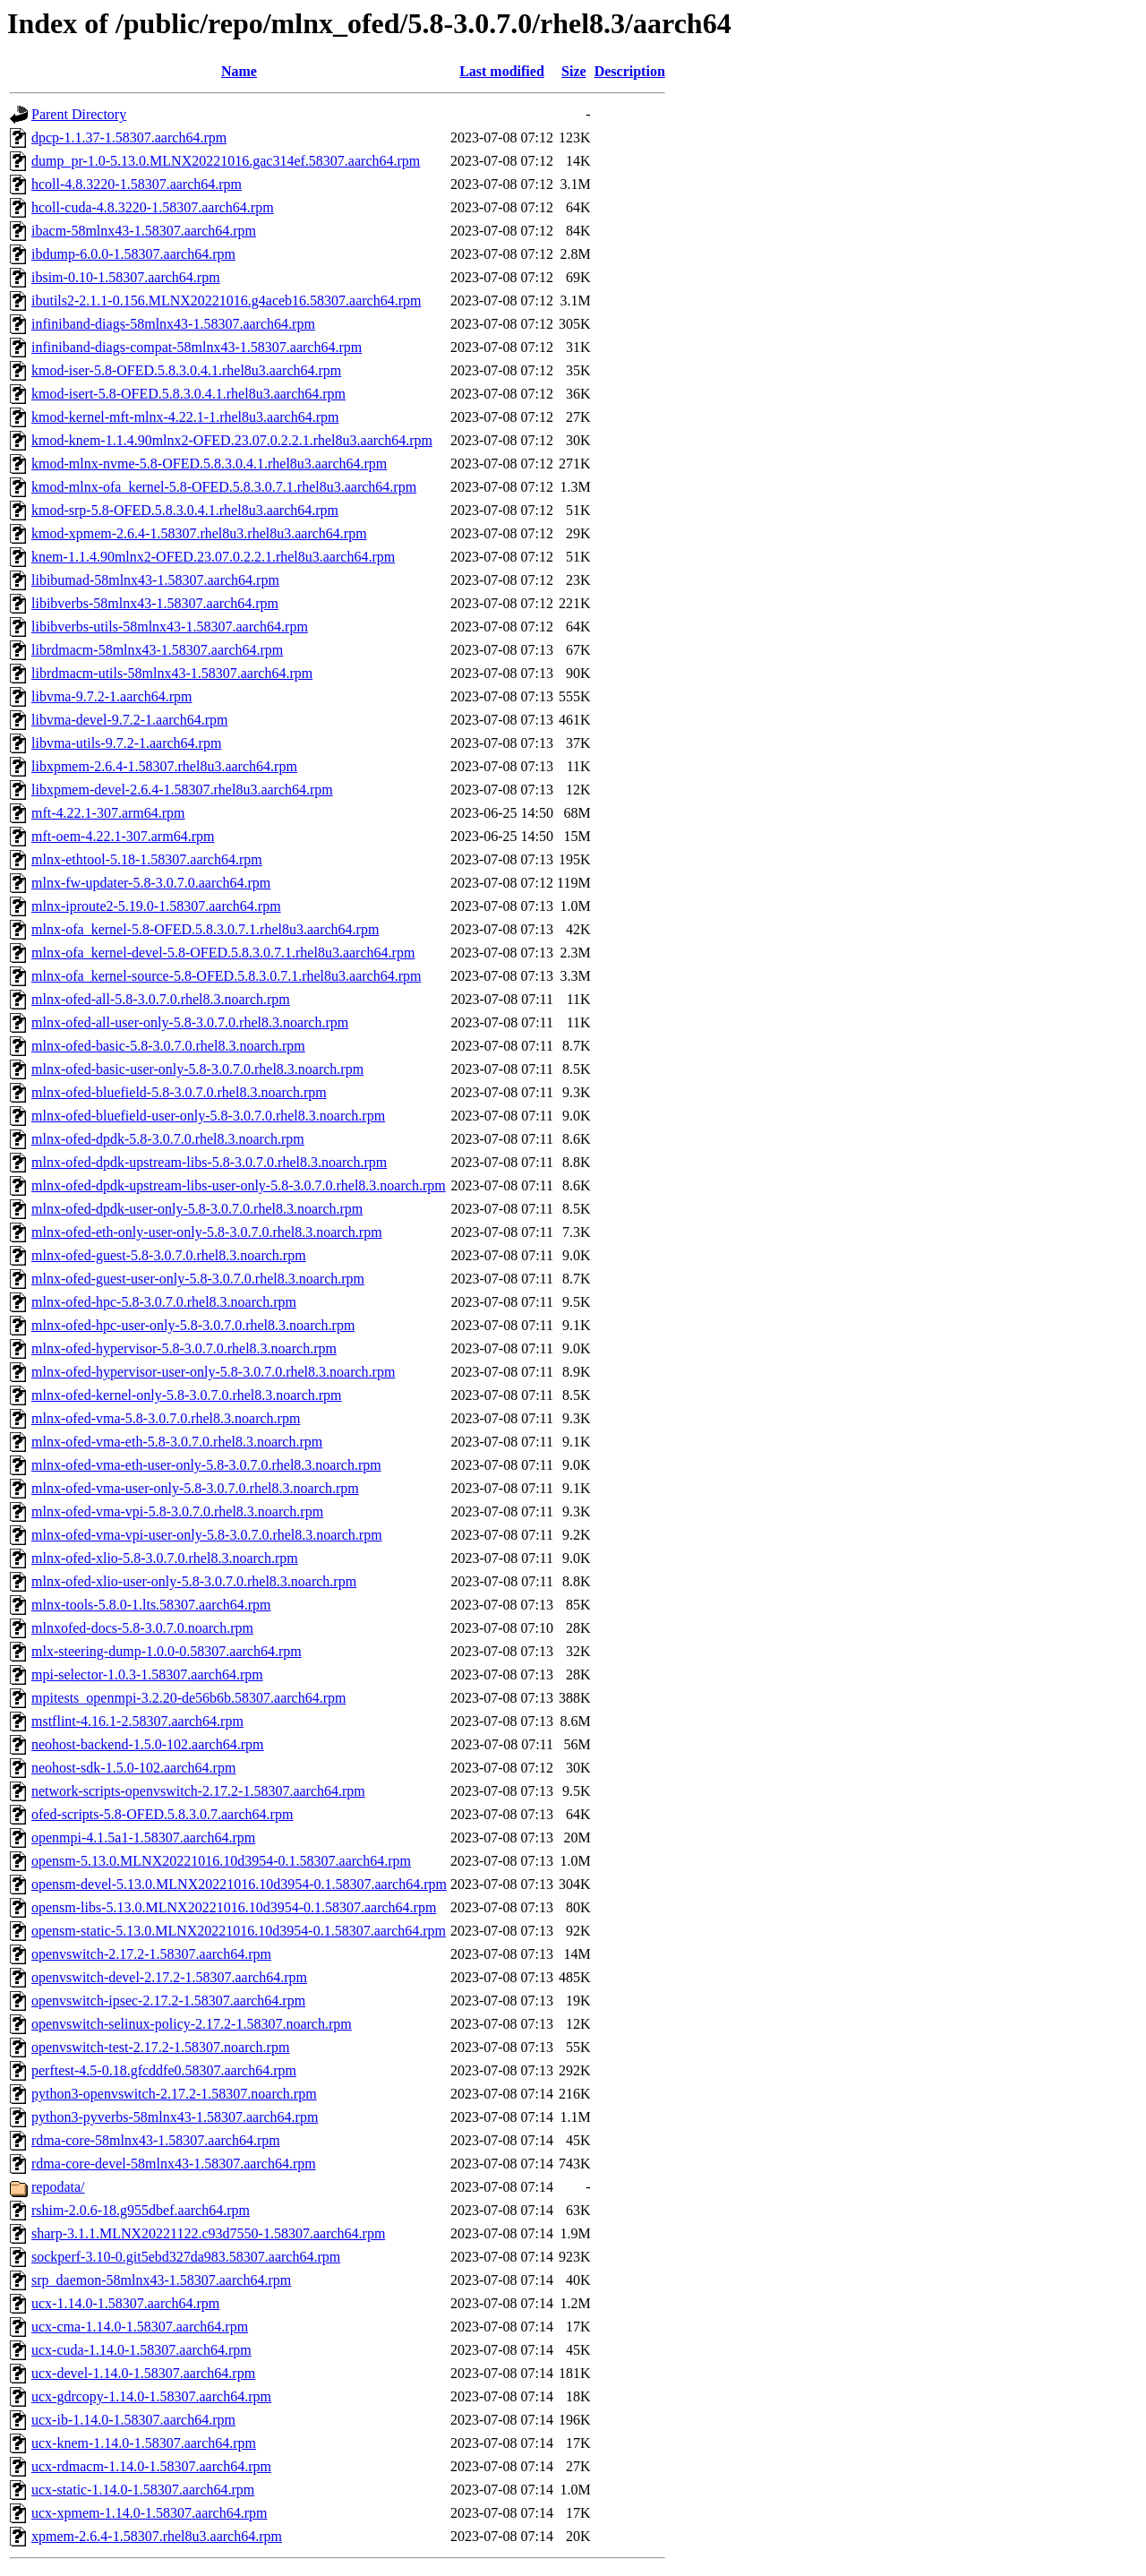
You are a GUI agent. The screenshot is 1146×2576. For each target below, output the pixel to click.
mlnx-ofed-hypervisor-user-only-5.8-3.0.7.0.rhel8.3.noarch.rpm (213, 1371)
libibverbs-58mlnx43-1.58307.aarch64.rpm (154, 603)
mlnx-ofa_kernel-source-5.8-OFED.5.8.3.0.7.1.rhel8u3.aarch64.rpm (226, 975)
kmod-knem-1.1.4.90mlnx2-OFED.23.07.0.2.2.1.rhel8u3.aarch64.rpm (231, 440)
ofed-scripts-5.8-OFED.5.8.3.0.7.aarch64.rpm (162, 1814)
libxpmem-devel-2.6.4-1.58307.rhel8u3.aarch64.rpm (182, 789)
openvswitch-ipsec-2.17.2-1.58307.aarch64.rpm (168, 2000)
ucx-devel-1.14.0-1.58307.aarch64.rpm (143, 2373)
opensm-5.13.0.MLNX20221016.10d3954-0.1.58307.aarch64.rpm (221, 1860)
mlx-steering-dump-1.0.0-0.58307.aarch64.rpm (166, 1651)
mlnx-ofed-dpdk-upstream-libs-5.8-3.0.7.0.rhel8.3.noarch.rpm (209, 1162)
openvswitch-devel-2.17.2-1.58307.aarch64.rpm (169, 1977)
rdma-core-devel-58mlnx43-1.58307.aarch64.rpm (173, 2163)
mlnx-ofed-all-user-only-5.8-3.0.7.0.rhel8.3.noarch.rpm (189, 1022)
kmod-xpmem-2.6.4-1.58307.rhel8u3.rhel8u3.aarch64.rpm (199, 533)
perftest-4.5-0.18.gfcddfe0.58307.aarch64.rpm (163, 2070)
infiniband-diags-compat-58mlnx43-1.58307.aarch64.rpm (196, 347)
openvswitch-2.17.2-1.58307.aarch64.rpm (151, 1954)
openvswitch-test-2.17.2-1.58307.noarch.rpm (160, 2047)
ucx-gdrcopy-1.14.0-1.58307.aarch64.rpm (151, 2396)
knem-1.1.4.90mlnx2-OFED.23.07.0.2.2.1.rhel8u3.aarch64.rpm (213, 556)
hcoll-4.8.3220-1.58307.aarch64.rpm (136, 184)
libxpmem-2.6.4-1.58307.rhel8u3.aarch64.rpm (164, 766)
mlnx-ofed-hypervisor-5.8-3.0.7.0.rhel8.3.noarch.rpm (184, 1348)
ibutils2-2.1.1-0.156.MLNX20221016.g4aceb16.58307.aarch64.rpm (226, 300)
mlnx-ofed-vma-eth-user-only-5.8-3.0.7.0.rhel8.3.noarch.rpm (206, 1465)
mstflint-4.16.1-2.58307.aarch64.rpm (137, 1721)
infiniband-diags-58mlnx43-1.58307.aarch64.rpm (173, 323)
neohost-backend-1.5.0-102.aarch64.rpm (147, 1744)
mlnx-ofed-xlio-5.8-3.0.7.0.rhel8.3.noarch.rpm (164, 1558)
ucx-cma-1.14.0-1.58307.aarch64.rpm (139, 2326)
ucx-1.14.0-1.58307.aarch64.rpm (125, 2303)
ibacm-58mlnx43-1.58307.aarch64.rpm (143, 230)
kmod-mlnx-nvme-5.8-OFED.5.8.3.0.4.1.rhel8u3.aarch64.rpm (209, 463)
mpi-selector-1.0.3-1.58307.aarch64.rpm (147, 1674)
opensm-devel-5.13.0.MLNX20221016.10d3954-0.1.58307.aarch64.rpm (239, 1884)
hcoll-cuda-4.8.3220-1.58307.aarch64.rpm (152, 207)
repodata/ (58, 2186)
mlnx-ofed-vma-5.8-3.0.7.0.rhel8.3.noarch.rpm (165, 1418)
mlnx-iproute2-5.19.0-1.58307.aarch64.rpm (156, 906)
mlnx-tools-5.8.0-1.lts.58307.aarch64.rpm (151, 1604)
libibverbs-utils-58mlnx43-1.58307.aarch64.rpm (169, 626)
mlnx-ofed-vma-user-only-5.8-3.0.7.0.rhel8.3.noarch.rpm (195, 1488)
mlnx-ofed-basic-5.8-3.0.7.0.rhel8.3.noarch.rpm (168, 1045)
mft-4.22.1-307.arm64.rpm (108, 812)
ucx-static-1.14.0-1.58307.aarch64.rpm (142, 2489)
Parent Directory (78, 114)
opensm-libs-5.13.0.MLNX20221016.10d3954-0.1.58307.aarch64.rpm (233, 1907)
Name (239, 71)
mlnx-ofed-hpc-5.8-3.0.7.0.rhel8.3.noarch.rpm (163, 1301)
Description (629, 71)
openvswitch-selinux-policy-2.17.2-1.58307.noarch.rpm (191, 2023)
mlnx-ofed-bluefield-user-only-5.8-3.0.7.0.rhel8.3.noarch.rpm (208, 1115)
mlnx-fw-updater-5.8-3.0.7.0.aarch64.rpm (150, 882)
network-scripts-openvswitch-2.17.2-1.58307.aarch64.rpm (198, 1791)
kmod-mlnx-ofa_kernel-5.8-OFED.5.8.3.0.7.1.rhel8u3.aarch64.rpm (223, 486)
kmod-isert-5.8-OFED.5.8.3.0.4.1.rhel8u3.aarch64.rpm (188, 393)
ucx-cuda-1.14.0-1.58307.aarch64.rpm (141, 2349)
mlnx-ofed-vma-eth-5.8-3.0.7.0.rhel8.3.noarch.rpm (176, 1441)
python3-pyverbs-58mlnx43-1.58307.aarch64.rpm (174, 2117)
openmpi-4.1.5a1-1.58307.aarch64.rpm (143, 1837)
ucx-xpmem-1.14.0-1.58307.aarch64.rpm (149, 2512)
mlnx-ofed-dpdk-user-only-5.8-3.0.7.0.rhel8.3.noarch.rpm (197, 1208)
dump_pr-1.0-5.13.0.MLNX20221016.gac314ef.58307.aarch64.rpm (225, 160)
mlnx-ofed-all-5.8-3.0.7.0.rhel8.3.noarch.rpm (160, 999)
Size (573, 71)
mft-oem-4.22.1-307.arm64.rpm (122, 836)
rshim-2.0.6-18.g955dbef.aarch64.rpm (140, 2210)
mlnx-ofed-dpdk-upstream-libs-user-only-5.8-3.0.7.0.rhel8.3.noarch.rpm (238, 1185)
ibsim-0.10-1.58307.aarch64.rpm (125, 277)
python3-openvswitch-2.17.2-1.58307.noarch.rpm (174, 2093)
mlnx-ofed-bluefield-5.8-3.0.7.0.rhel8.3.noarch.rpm (179, 1092)
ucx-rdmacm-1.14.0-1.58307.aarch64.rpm (151, 2466)
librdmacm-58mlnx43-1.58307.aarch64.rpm (157, 649)
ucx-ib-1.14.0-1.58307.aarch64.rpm (133, 2419)
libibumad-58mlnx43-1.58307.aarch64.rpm (155, 580)
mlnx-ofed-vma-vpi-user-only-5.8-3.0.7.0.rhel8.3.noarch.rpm (206, 1534)
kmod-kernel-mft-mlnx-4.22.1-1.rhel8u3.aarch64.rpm (184, 417)
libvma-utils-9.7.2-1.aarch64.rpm (126, 743)
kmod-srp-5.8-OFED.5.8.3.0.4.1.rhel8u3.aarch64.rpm (184, 510)
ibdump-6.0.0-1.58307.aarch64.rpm (133, 254)
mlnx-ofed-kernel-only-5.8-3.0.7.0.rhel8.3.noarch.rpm (186, 1395)
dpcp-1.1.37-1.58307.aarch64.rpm (129, 137)
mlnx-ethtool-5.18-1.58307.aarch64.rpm (146, 859)
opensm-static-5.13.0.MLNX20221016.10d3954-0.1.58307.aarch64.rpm (238, 1930)
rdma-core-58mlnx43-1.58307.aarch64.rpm (155, 2140)
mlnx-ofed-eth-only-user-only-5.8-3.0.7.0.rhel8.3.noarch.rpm (206, 1232)
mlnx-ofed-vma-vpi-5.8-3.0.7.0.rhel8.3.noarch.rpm (177, 1511)
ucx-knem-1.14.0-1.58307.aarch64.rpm (143, 2443)
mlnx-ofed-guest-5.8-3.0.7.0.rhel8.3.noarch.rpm (168, 1255)
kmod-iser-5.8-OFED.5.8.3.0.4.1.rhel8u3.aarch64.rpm (186, 370)
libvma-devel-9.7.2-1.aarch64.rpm (129, 719)
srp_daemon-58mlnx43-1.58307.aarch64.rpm (161, 2280)
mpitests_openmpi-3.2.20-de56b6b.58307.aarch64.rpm (188, 1697)
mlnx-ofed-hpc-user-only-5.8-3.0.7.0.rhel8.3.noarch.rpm (193, 1325)
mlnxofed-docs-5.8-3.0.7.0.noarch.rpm (142, 1628)
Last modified (501, 71)
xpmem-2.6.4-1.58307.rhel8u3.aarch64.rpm (156, 2536)
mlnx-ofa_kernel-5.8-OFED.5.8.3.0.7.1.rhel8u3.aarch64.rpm (205, 929)
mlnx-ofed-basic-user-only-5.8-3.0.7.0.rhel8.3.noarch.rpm (197, 1069)
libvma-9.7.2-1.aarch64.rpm (111, 696)
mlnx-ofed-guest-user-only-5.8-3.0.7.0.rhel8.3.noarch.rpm (197, 1278)
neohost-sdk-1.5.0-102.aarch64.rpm (133, 1767)
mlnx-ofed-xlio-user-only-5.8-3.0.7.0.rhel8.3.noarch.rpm (193, 1581)
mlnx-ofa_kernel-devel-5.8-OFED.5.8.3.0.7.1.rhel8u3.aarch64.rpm (223, 952)
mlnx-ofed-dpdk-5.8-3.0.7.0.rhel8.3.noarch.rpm (167, 1138)
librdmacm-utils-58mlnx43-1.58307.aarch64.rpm (171, 673)
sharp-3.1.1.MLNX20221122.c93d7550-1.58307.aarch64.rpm (208, 2233)
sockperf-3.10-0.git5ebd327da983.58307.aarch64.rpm (185, 2256)
